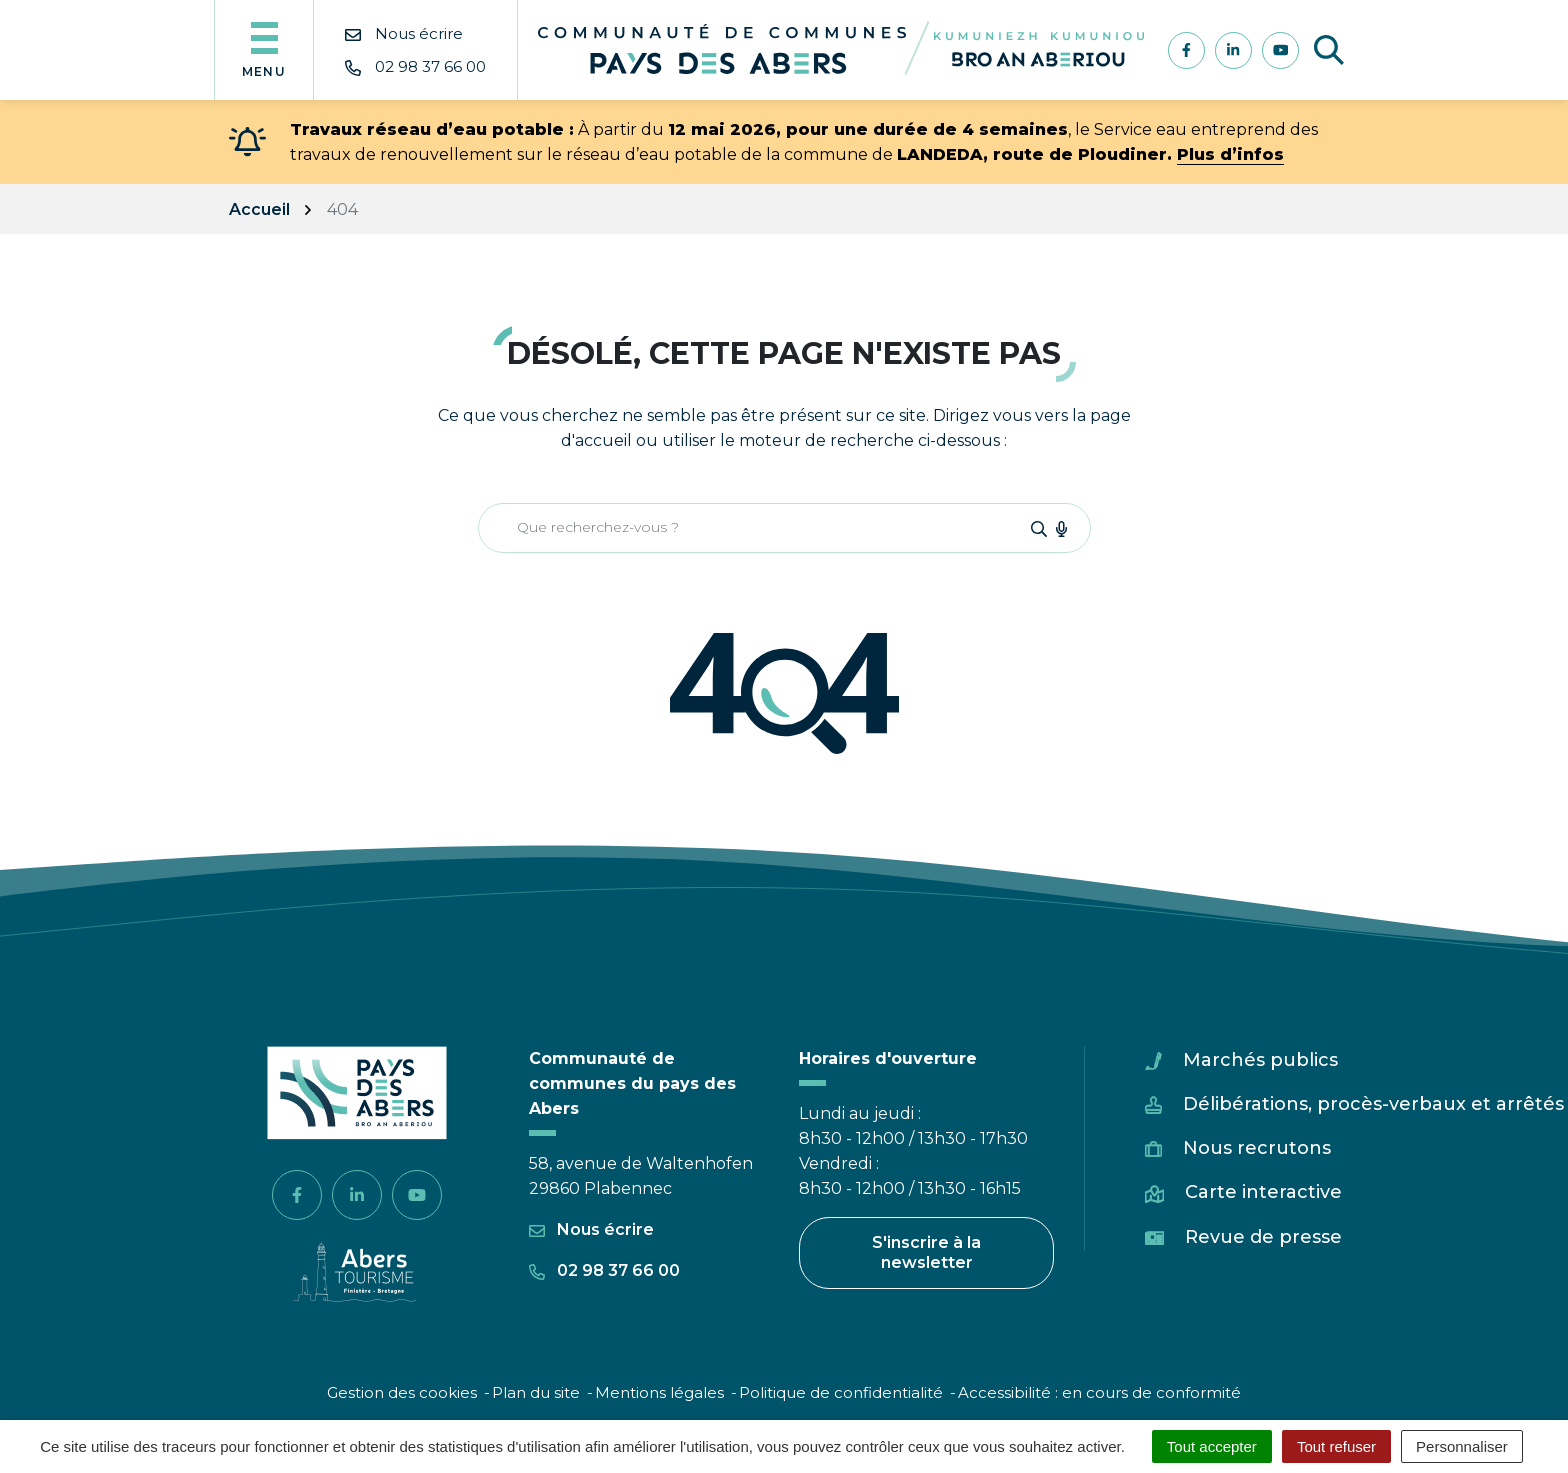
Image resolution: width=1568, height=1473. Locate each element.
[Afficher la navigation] (264, 50)
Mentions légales (659, 1392)
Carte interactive (1263, 1192)
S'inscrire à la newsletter (926, 1252)
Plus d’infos (1230, 154)
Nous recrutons (1257, 1148)
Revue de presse (1263, 1237)
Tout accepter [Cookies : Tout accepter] (1212, 1446)
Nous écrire (591, 1229)
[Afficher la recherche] (1329, 50)
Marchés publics (1260, 1060)
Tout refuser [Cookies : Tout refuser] (1336, 1446)
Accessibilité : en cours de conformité (1099, 1392)
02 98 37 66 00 (604, 1270)
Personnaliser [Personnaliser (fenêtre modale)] (1462, 1446)
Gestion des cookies (402, 1392)
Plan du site (536, 1392)
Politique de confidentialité (841, 1392)
